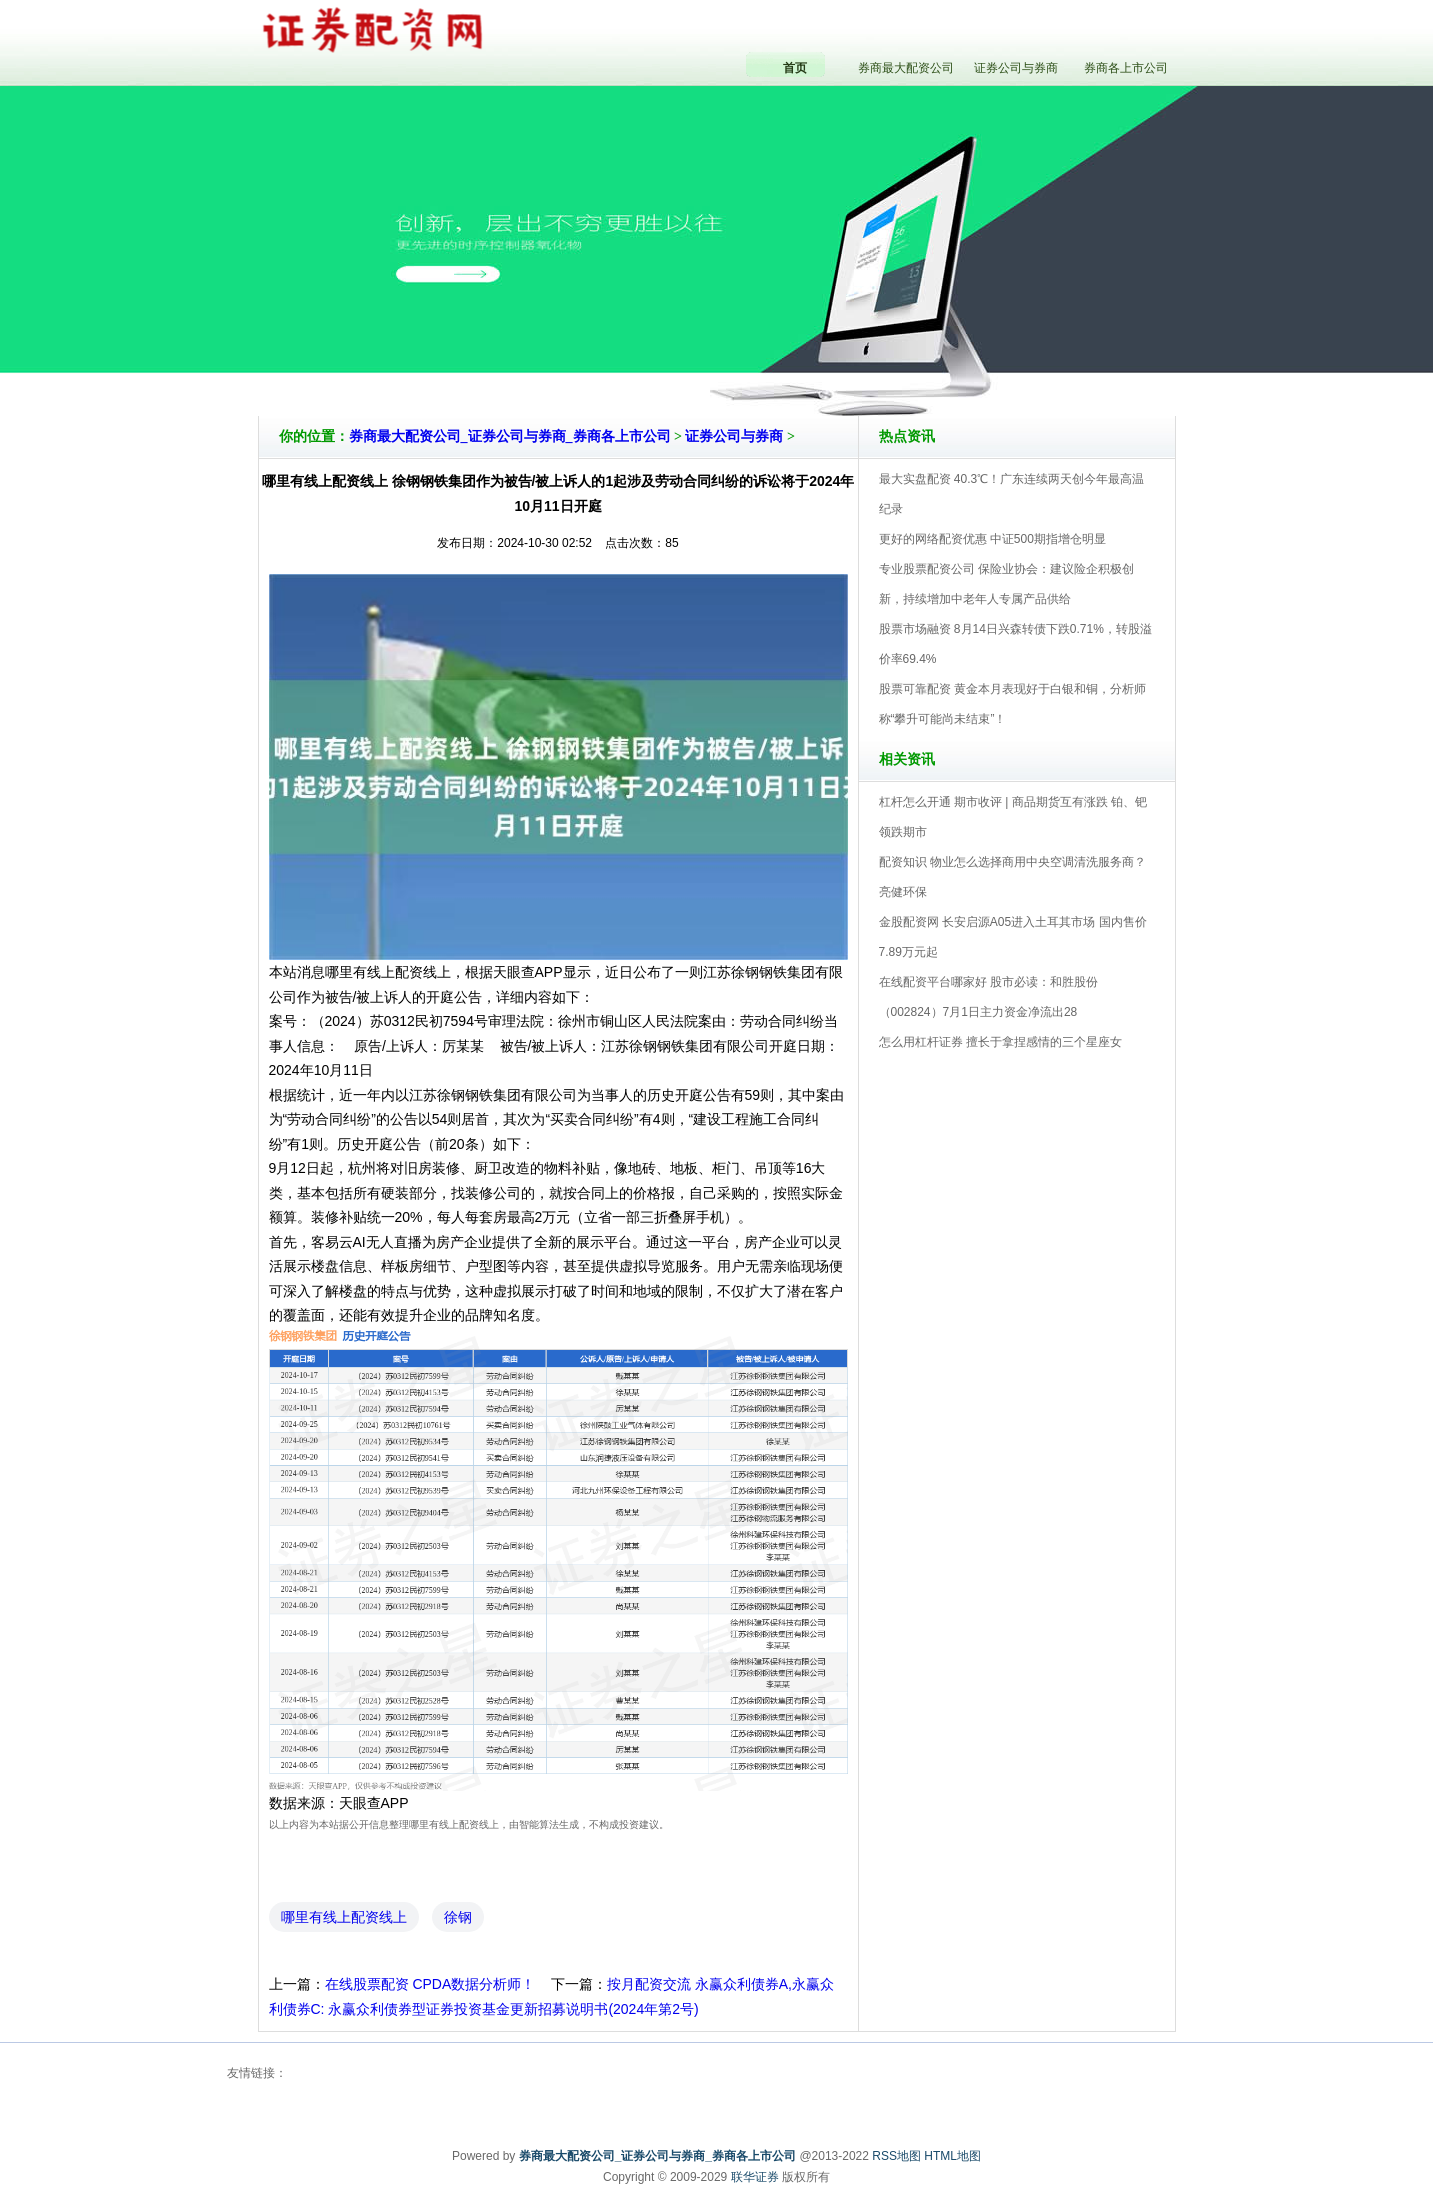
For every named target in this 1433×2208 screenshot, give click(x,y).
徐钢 (458, 1917)
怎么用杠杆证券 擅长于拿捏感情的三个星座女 (1000, 1042)
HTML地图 (952, 2156)
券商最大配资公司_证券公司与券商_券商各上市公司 (510, 436)
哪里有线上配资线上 (344, 1917)
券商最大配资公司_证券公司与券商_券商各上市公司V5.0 (804, 359)
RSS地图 (896, 2156)
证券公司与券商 (734, 436)
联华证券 (755, 2177)
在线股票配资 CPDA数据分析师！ (430, 1984)
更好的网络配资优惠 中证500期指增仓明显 (992, 539)
